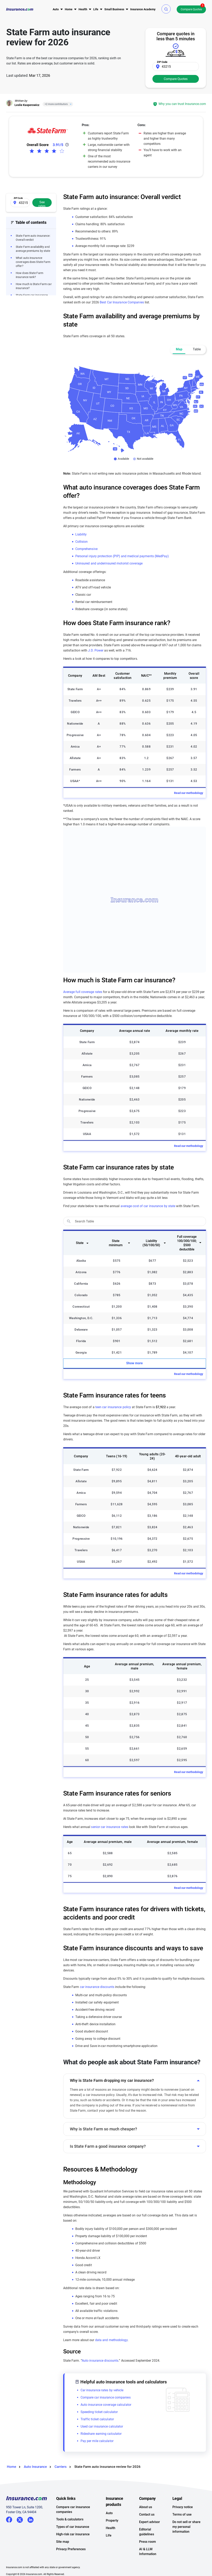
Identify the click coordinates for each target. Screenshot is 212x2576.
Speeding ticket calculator (99, 2425)
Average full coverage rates (82, 1005)
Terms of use (182, 2528)
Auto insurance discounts (100, 2374)
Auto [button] (56, 9)
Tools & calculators (69, 2533)
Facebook (9, 2533)
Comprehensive (86, 562)
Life (108, 2549)
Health (110, 2541)
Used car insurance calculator (102, 2440)
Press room (147, 2555)
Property (112, 2534)
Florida (108, 470)
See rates (41, 203)
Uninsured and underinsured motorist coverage (109, 577)
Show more (134, 1377)
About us (145, 2520)
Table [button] (197, 349)
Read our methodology (188, 806)
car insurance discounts (97, 2000)
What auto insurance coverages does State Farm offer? (33, 262)
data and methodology (111, 2353)
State (80, 1256)
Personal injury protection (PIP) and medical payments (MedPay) (122, 570)
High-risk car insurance (73, 2548)
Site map (62, 2555)
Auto (109, 2526)
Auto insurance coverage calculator (106, 2418)
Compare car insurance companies (106, 2411)
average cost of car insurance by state (148, 1219)
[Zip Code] (175, 66)
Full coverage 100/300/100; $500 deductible (187, 1256)
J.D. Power (95, 664)
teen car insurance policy (113, 1420)
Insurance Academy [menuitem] (142, 9)
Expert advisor (149, 2535)
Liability (81, 548)
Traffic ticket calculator (97, 2433)
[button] (166, 8)
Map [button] (179, 349)
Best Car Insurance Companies (122, 302)
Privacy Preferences (71, 2563)
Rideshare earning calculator (101, 2447)
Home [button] (68, 9)
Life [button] (95, 9)
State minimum (116, 1256)
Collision (81, 555)
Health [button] (83, 9)
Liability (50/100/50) (151, 1256)
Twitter (20, 2533)
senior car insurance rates (109, 1840)
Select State (110, 466)
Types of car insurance (72, 2540)
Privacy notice (182, 2520)
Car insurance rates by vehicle (102, 2404)
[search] (134, 1234)
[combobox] (134, 470)
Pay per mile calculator (97, 2454)
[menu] (56, 9)
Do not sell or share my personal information (186, 2540)
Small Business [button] (114, 9)
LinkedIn (30, 2533)
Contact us (146, 2528)
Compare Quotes (191, 9)
